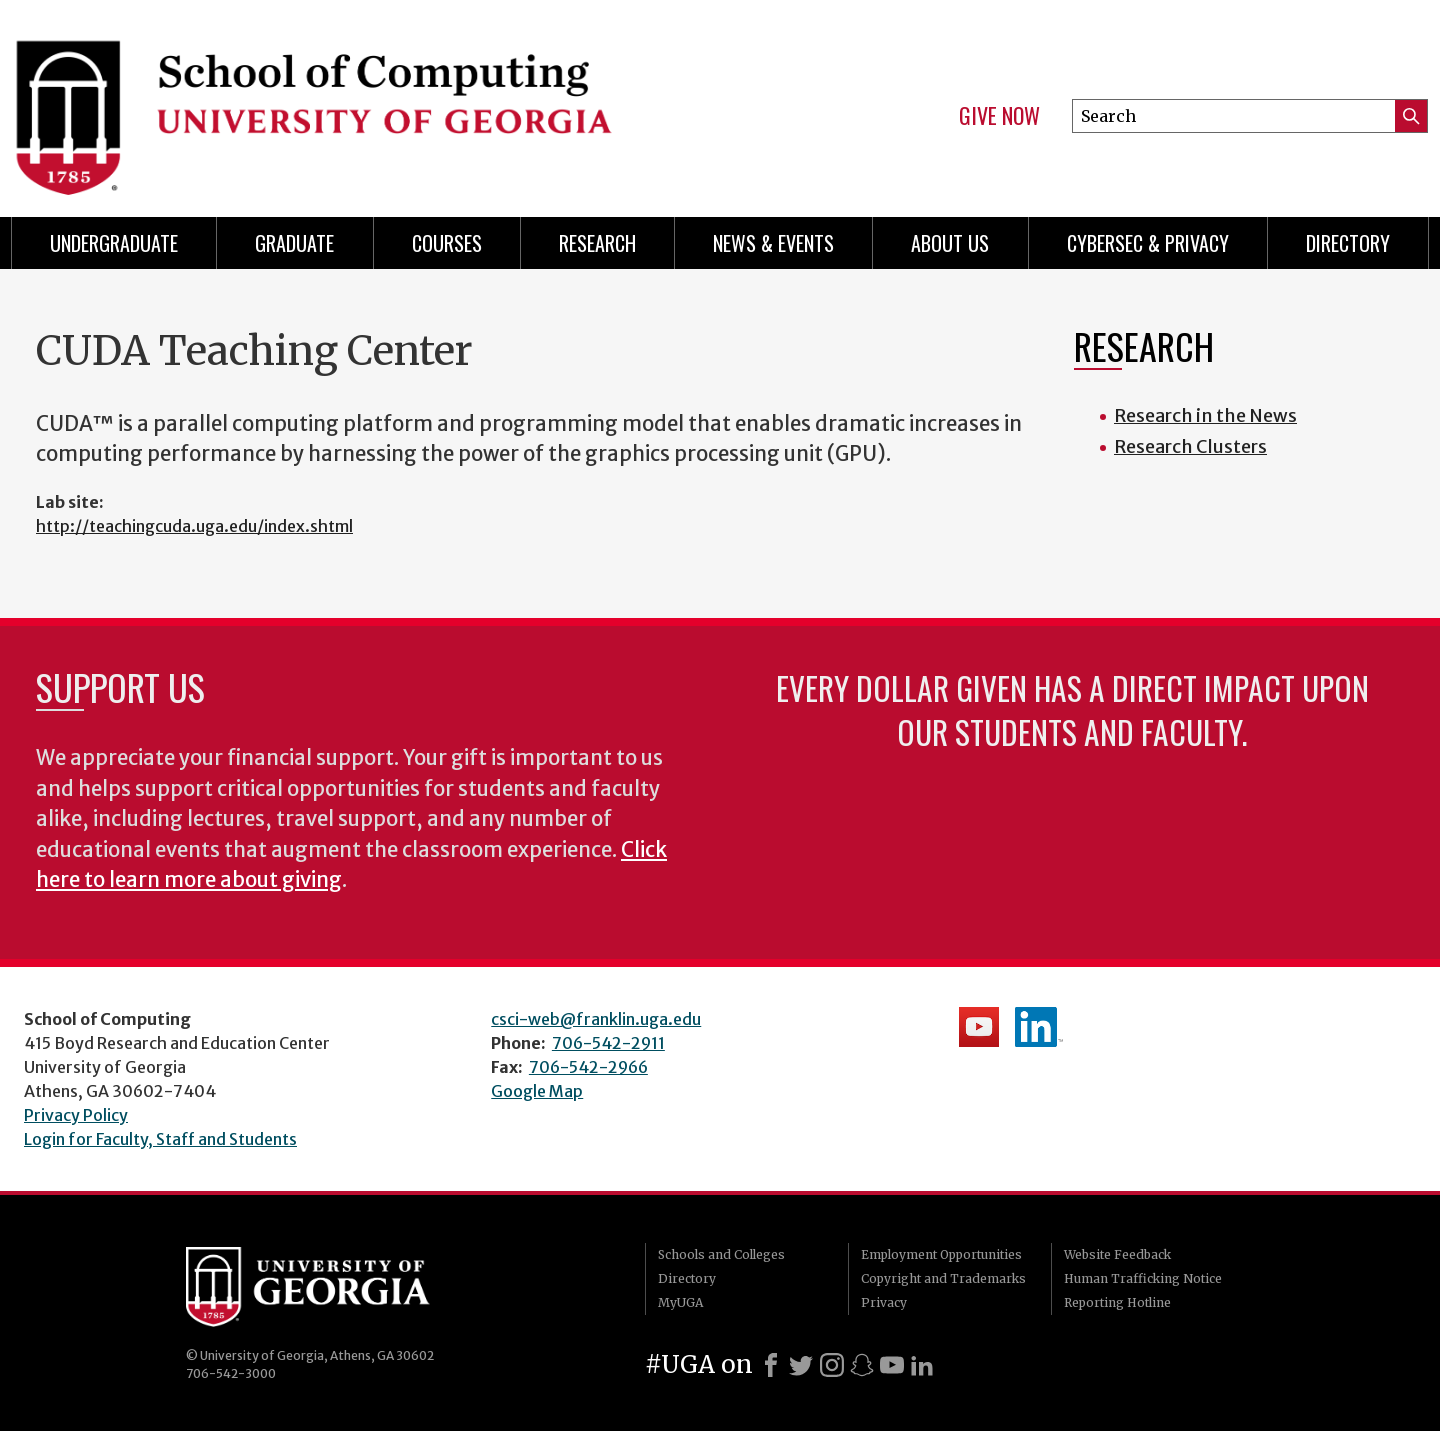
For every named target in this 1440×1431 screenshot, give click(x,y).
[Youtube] (892, 1365)
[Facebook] (771, 1365)
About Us (950, 243)
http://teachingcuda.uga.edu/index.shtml (194, 526)
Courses (447, 243)
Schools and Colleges (721, 1254)
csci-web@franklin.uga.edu (596, 1019)
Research (597, 243)
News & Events (773, 243)
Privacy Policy (76, 1115)
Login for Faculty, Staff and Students (160, 1139)
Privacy (884, 1302)
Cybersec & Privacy (1148, 243)
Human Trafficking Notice (1143, 1278)
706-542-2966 (588, 1067)
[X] (801, 1365)
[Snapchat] (862, 1365)
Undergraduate (114, 243)
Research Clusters (1190, 446)
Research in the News (1205, 415)
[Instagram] (832, 1365)
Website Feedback (1117, 1254)
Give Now (999, 116)
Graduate (294, 243)
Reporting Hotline (1117, 1302)
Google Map (537, 1091)
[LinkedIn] (922, 1365)
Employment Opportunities (941, 1254)
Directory (1348, 243)
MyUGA (680, 1302)
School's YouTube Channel (979, 1027)
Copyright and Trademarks (943, 1278)
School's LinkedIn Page (1039, 1027)
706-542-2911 (608, 1043)
